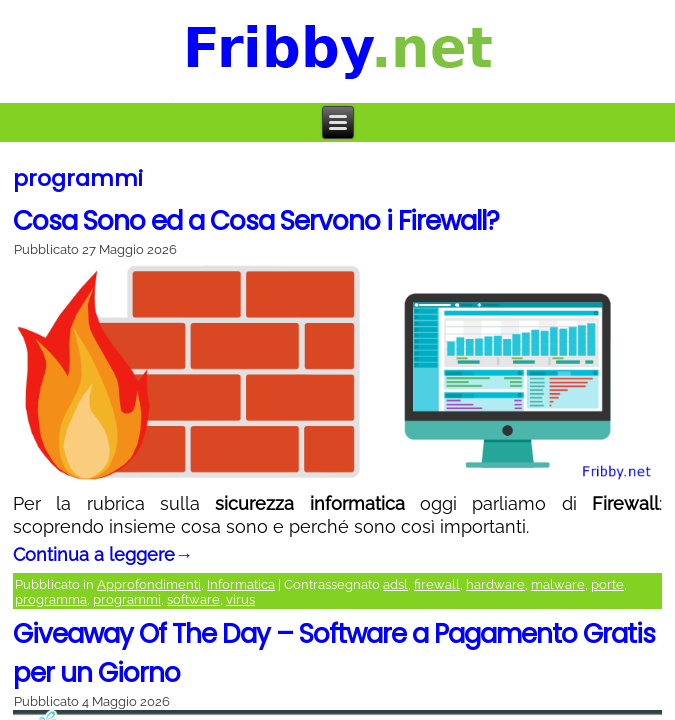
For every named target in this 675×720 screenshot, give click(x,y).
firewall (437, 584)
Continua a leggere (103, 554)
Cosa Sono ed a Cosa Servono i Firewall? (256, 221)
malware (558, 584)
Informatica (241, 584)
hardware (495, 584)
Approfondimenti (149, 584)
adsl (395, 584)
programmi (127, 599)
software (193, 599)
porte (607, 584)
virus (240, 599)
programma (51, 599)
